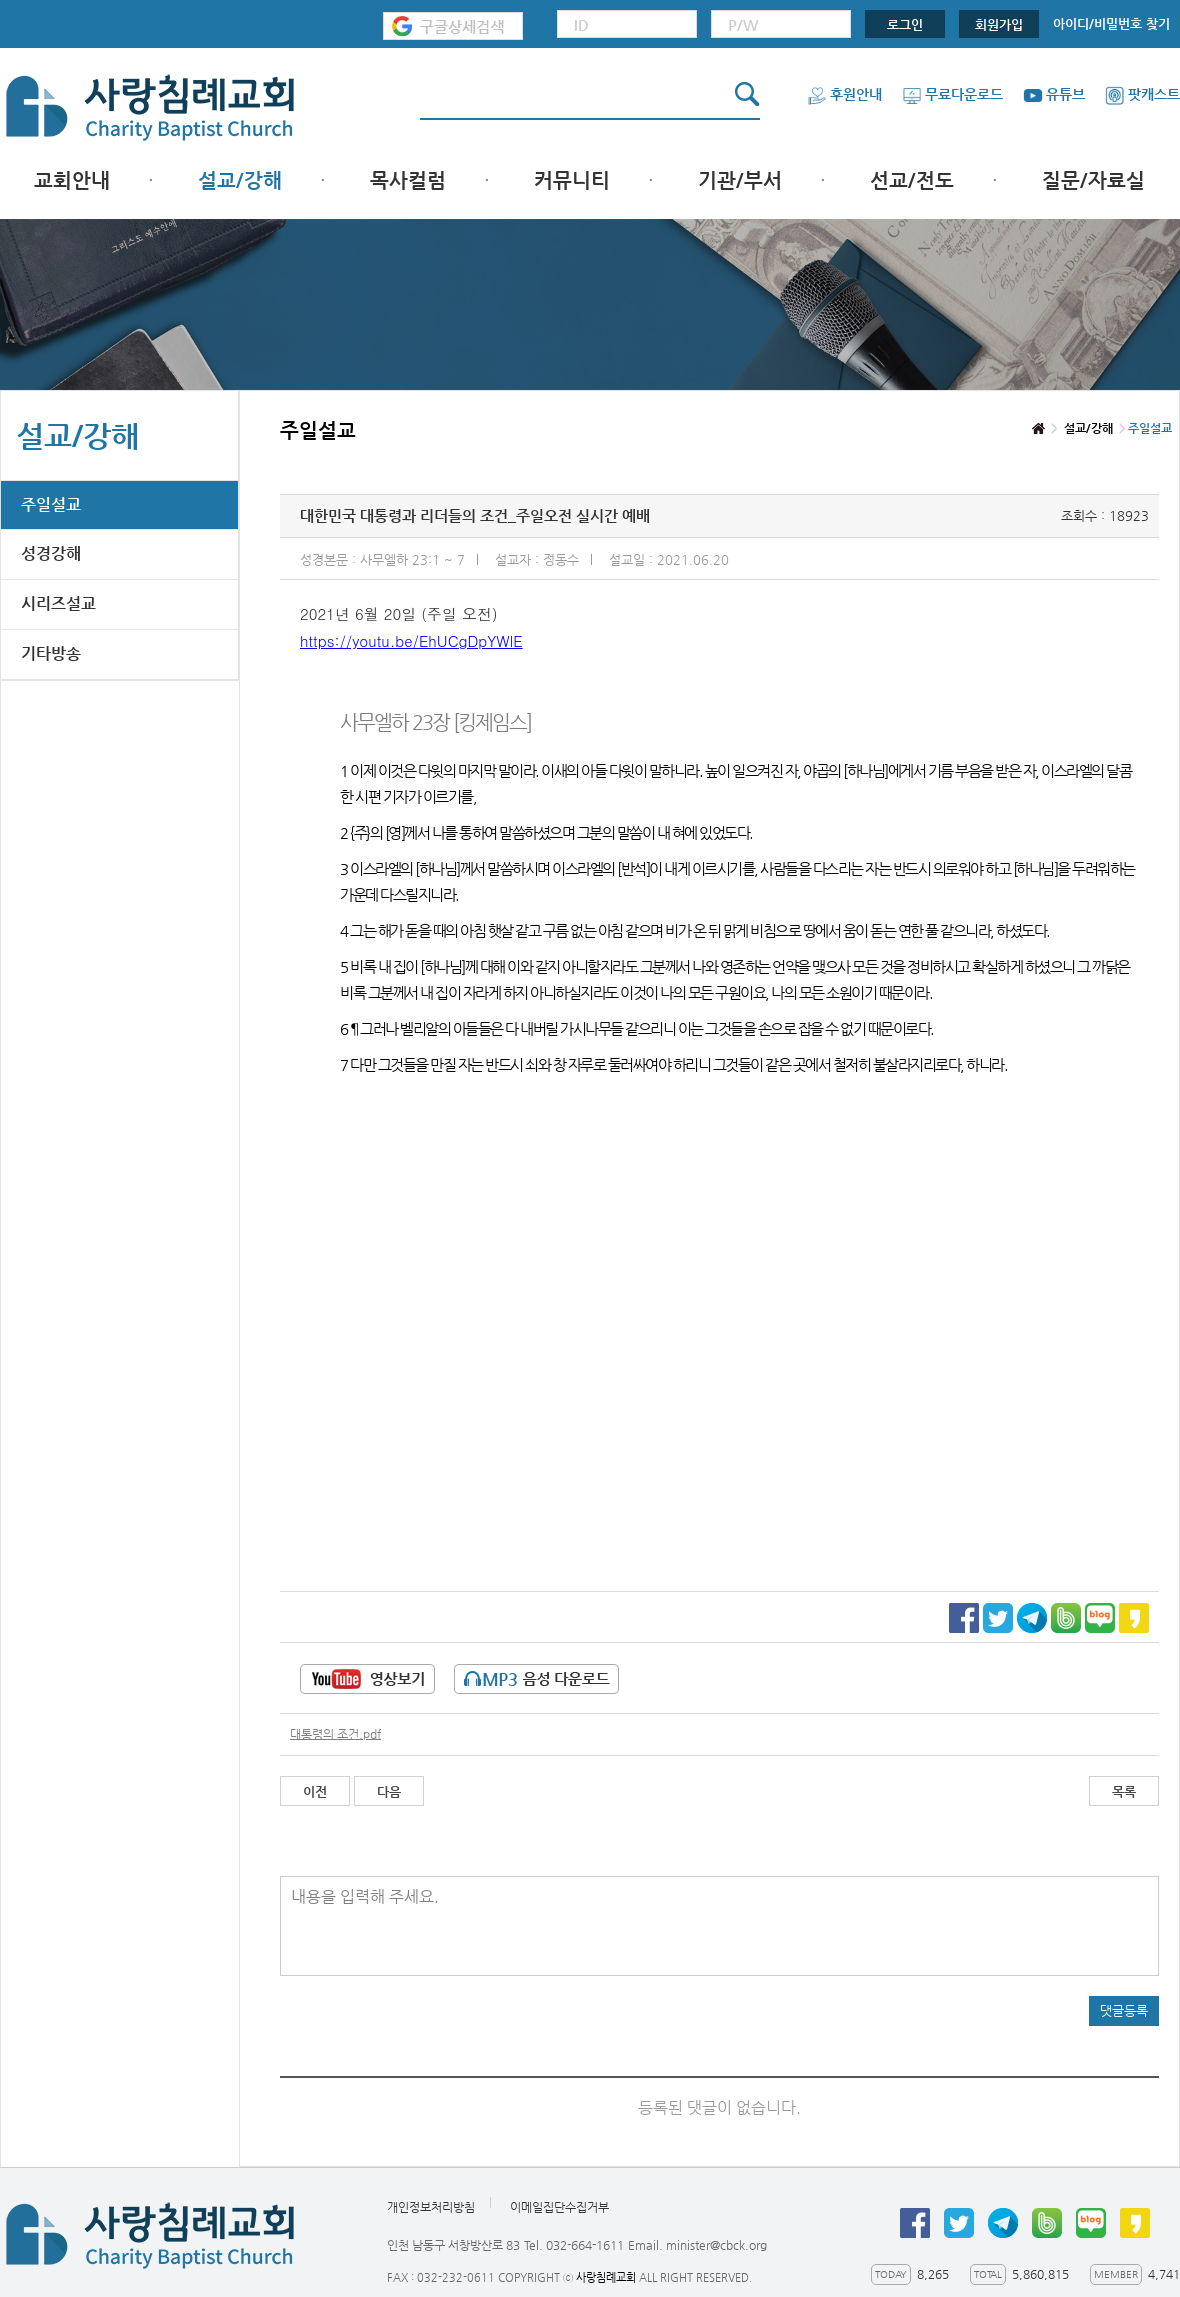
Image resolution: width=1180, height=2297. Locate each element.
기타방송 (51, 653)
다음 (389, 1791)
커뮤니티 (572, 180)
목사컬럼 (408, 180)
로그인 (905, 24)
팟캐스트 (1142, 94)
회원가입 (999, 24)
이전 (315, 1791)
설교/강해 (240, 180)
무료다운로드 (952, 94)
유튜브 (1054, 94)
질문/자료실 (1093, 180)
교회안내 (72, 180)
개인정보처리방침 (431, 2207)
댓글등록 (1124, 2010)
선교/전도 (912, 180)
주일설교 (51, 504)
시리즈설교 (58, 603)
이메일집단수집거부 (559, 2207)
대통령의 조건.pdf (335, 1734)
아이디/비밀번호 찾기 (1111, 23)
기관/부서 (740, 180)
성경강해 (51, 553)
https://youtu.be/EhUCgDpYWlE (411, 640)
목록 (1124, 1791)
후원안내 (844, 94)
